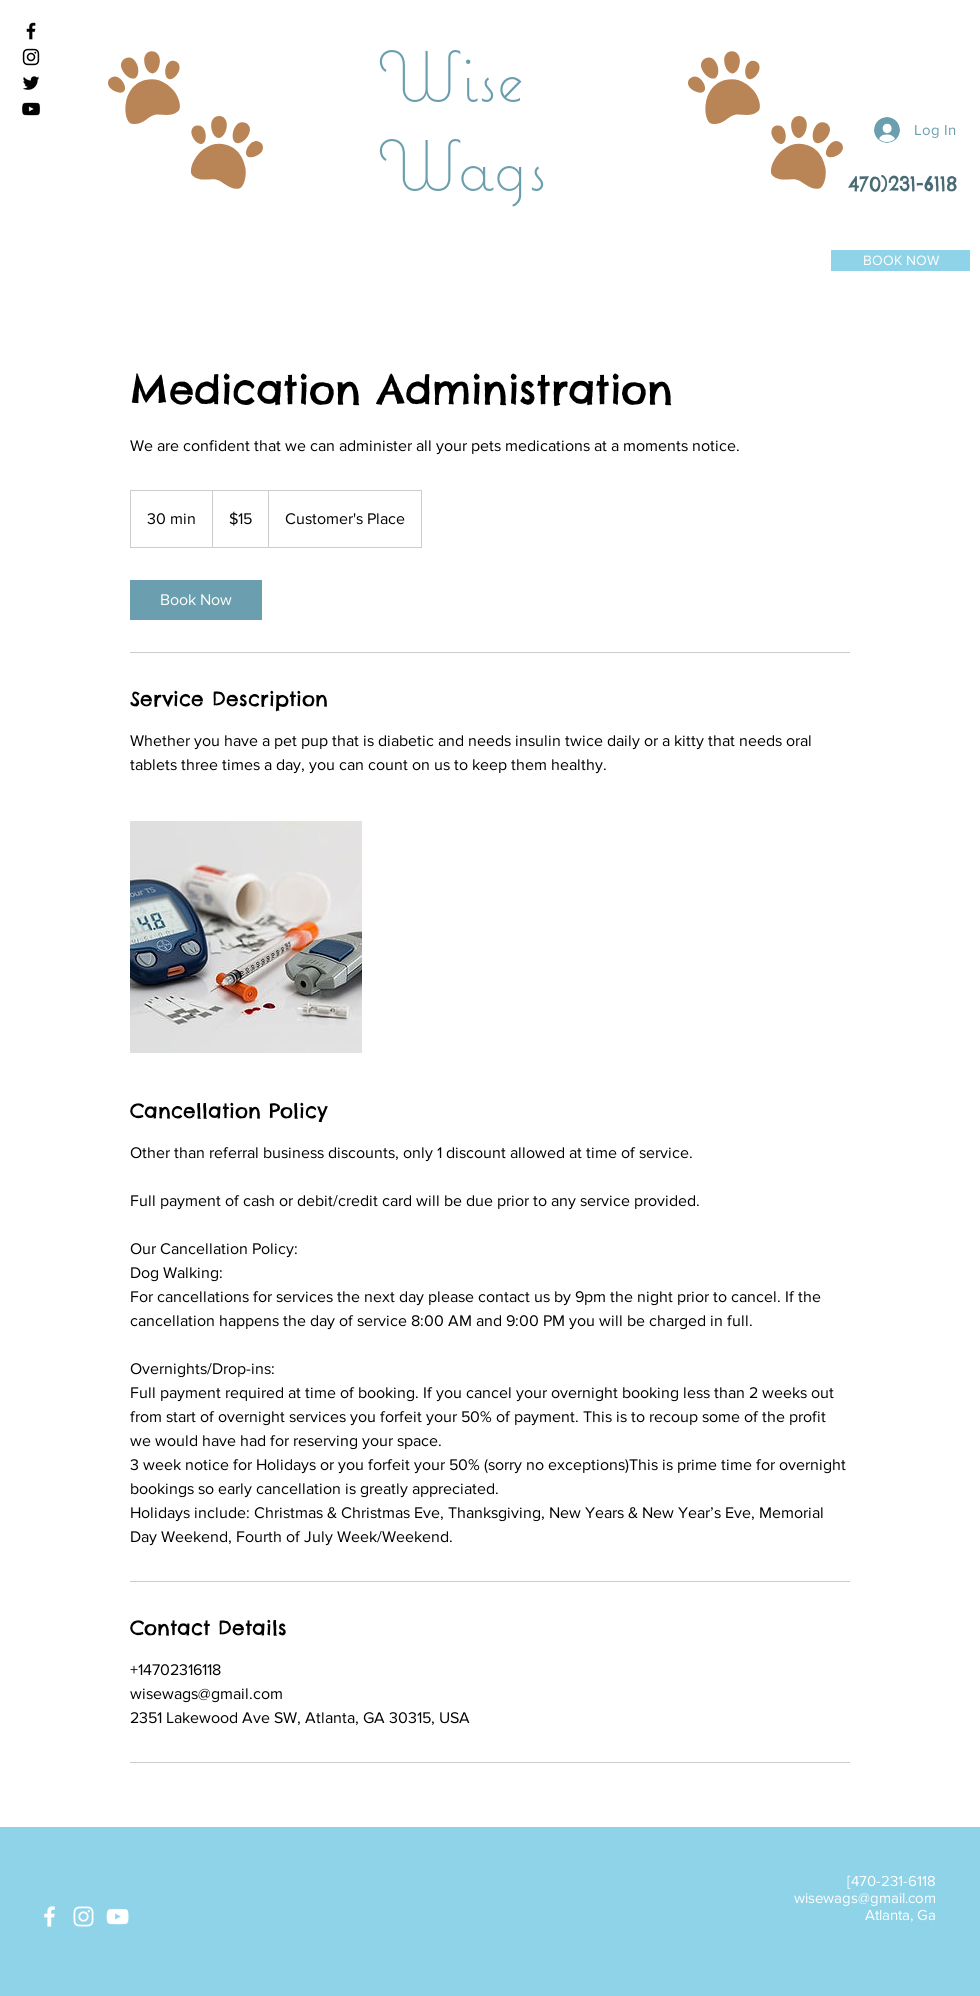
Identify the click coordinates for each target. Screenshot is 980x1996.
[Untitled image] (246, 937)
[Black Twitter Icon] (31, 83)
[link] (196, 600)
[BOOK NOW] (900, 260)
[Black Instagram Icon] (31, 57)
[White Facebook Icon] (49, 1916)
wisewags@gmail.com (865, 1897)
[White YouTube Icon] (117, 1916)
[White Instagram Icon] (83, 1916)
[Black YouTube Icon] (31, 109)
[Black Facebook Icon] (31, 31)
